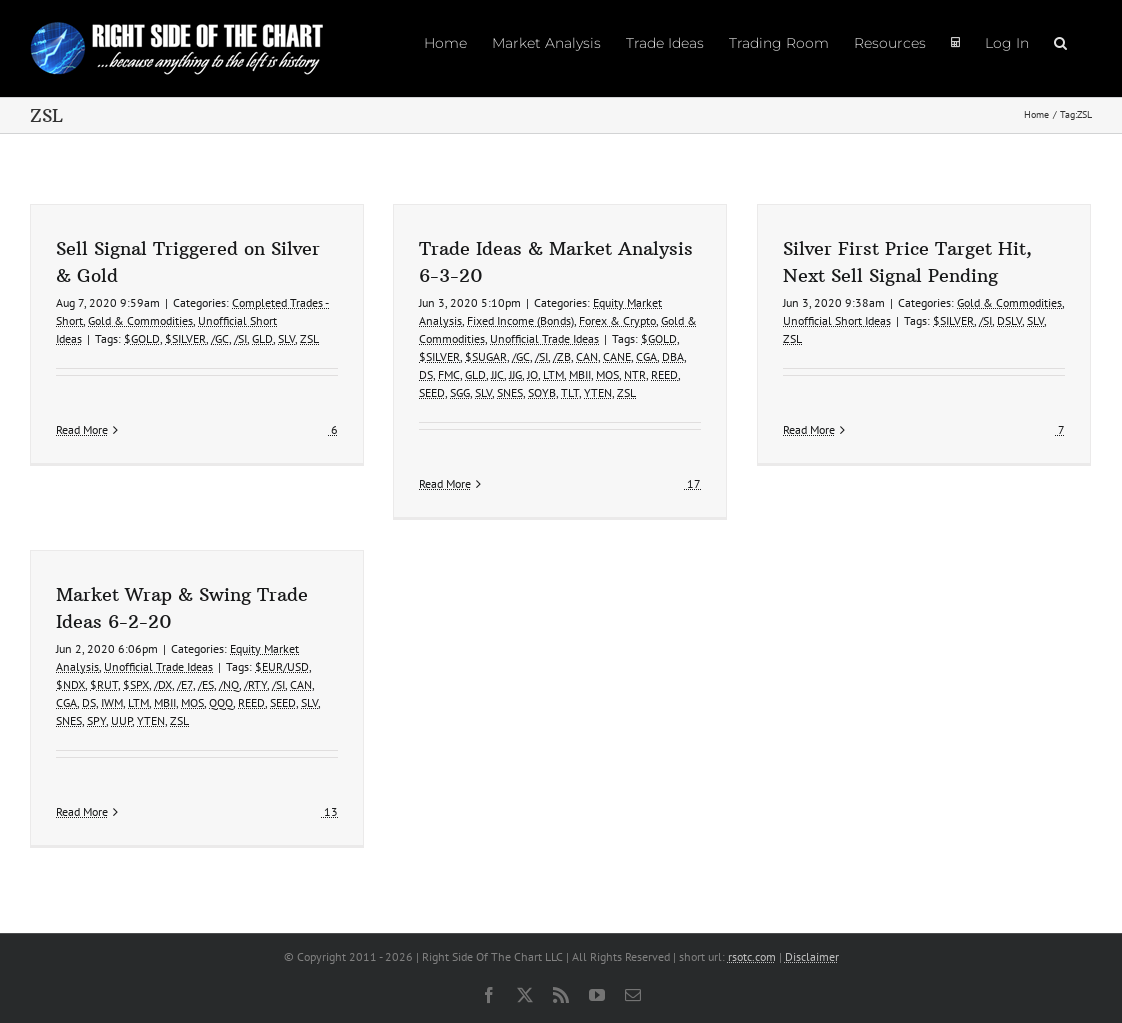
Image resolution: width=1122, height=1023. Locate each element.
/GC (220, 338)
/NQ (229, 684)
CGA (646, 356)
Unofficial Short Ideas (837, 320)
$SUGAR (486, 356)
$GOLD (142, 338)
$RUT (104, 684)
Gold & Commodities (140, 320)
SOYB (542, 392)
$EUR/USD (282, 666)
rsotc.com (752, 956)
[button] (1060, 42)
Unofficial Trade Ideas (544, 338)
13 (329, 811)
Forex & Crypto (617, 320)
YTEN (598, 392)
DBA (673, 356)
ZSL (309, 338)
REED (664, 374)
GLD (262, 338)
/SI (240, 338)
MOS (607, 374)
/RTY (255, 684)
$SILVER (185, 338)
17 (692, 483)
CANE (617, 356)
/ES (206, 684)
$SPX (136, 684)
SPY (96, 720)
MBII (580, 374)
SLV (286, 338)
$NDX (70, 684)
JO (532, 374)
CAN (587, 356)
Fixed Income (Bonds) (520, 320)
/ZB (562, 356)
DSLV (1009, 320)
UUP (121, 720)
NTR (635, 374)
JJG (515, 374)
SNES (510, 392)
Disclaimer (812, 956)
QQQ (221, 702)
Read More (82, 483)
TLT (570, 392)
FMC (449, 374)
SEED (432, 392)
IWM (112, 702)
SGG (460, 392)
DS (426, 374)
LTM (553, 374)
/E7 (185, 684)
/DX (163, 684)
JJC (497, 374)
